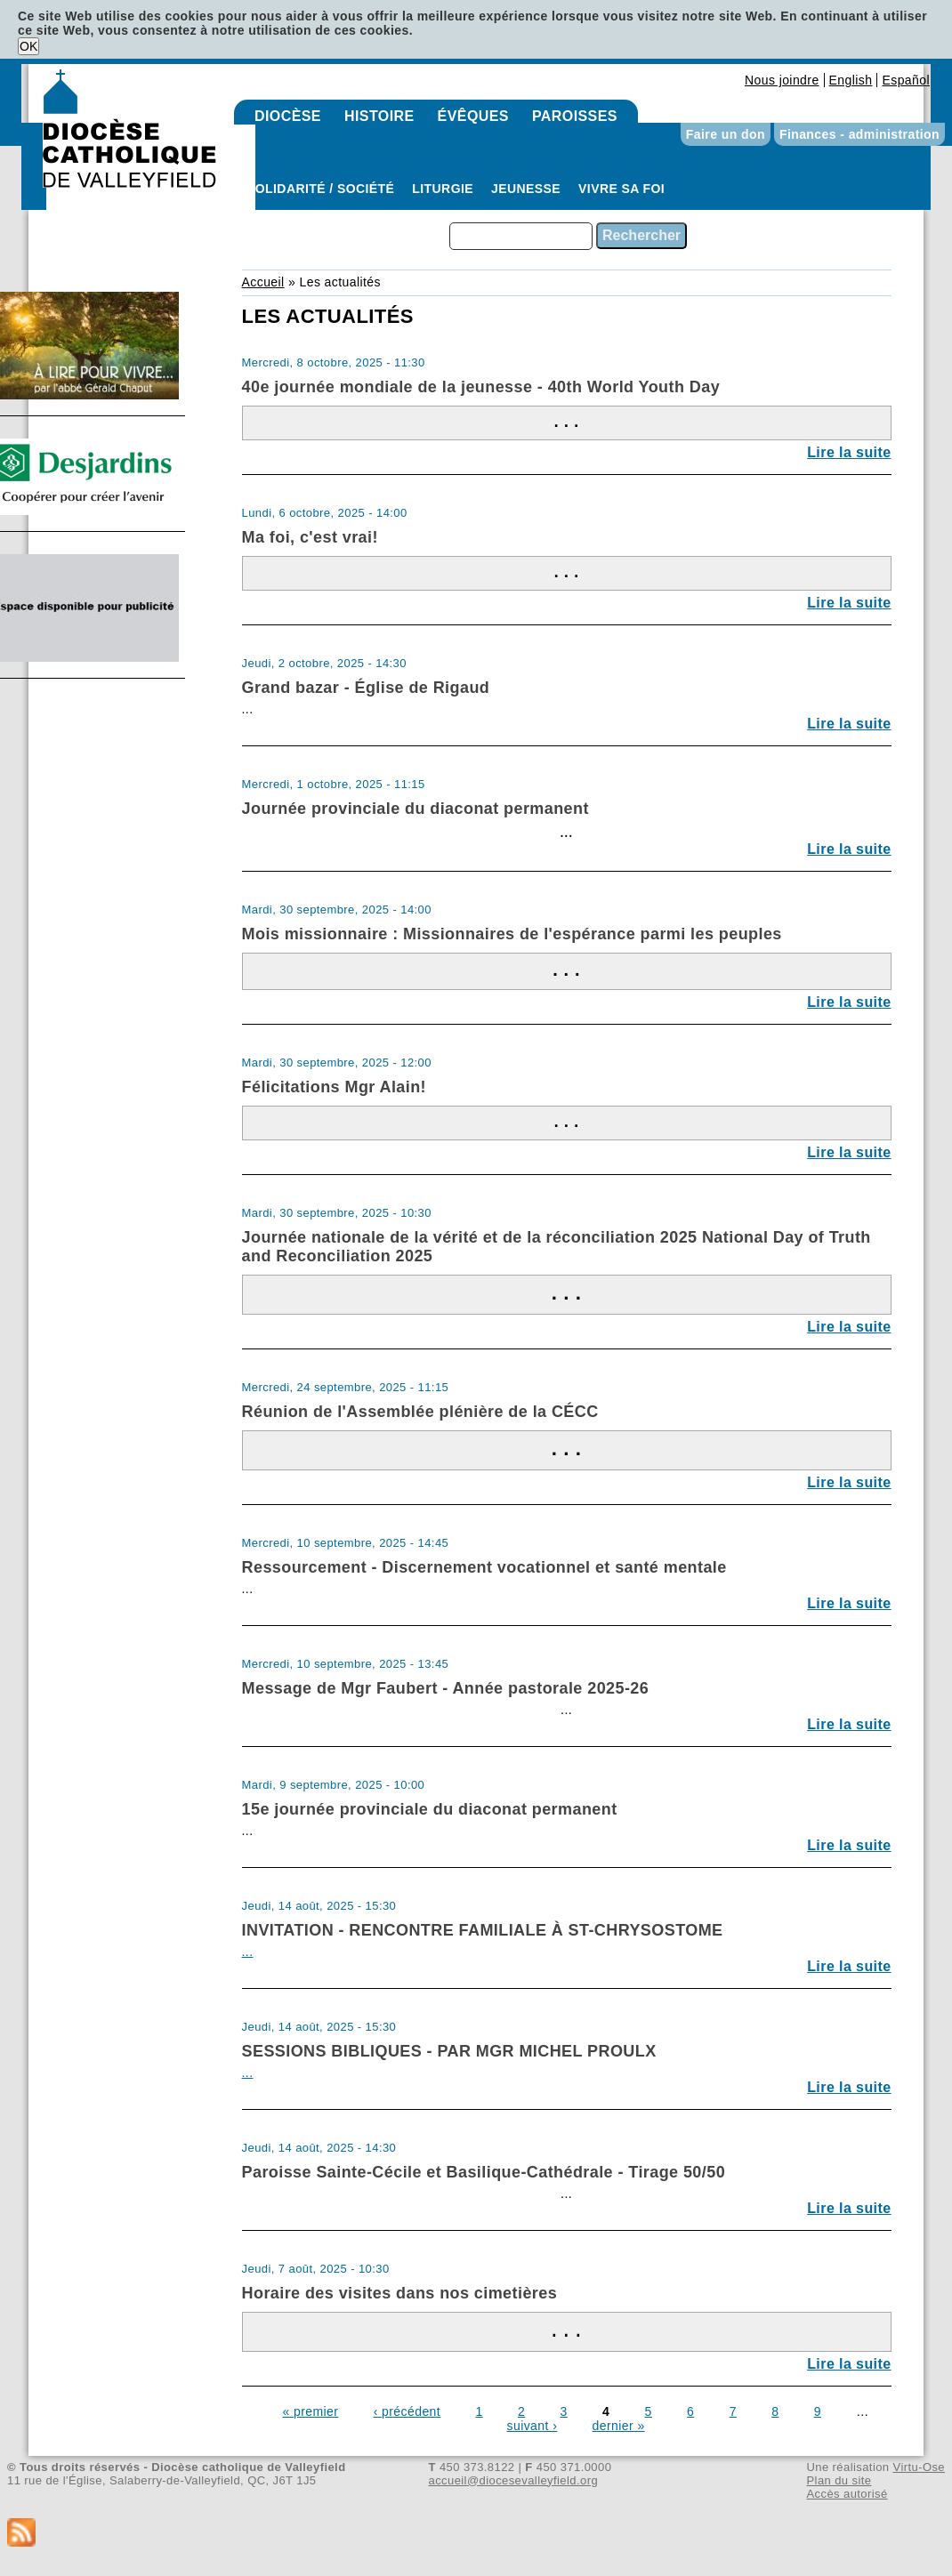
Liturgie (442, 188)
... (248, 1951)
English (851, 80)
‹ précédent (407, 2411)
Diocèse (287, 116)
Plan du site (838, 2480)
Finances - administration (859, 134)
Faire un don (725, 134)
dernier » (619, 2426)
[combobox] (521, 236)
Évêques (473, 116)
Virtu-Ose (919, 2467)
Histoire (379, 116)
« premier (310, 2411)
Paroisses (574, 116)
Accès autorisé (846, 2493)
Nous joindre (782, 80)
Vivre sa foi (621, 188)
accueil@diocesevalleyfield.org (514, 2480)
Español (906, 80)
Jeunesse (526, 188)
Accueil (263, 282)
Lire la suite (849, 452)
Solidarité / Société (320, 188)
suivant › (532, 2426)
